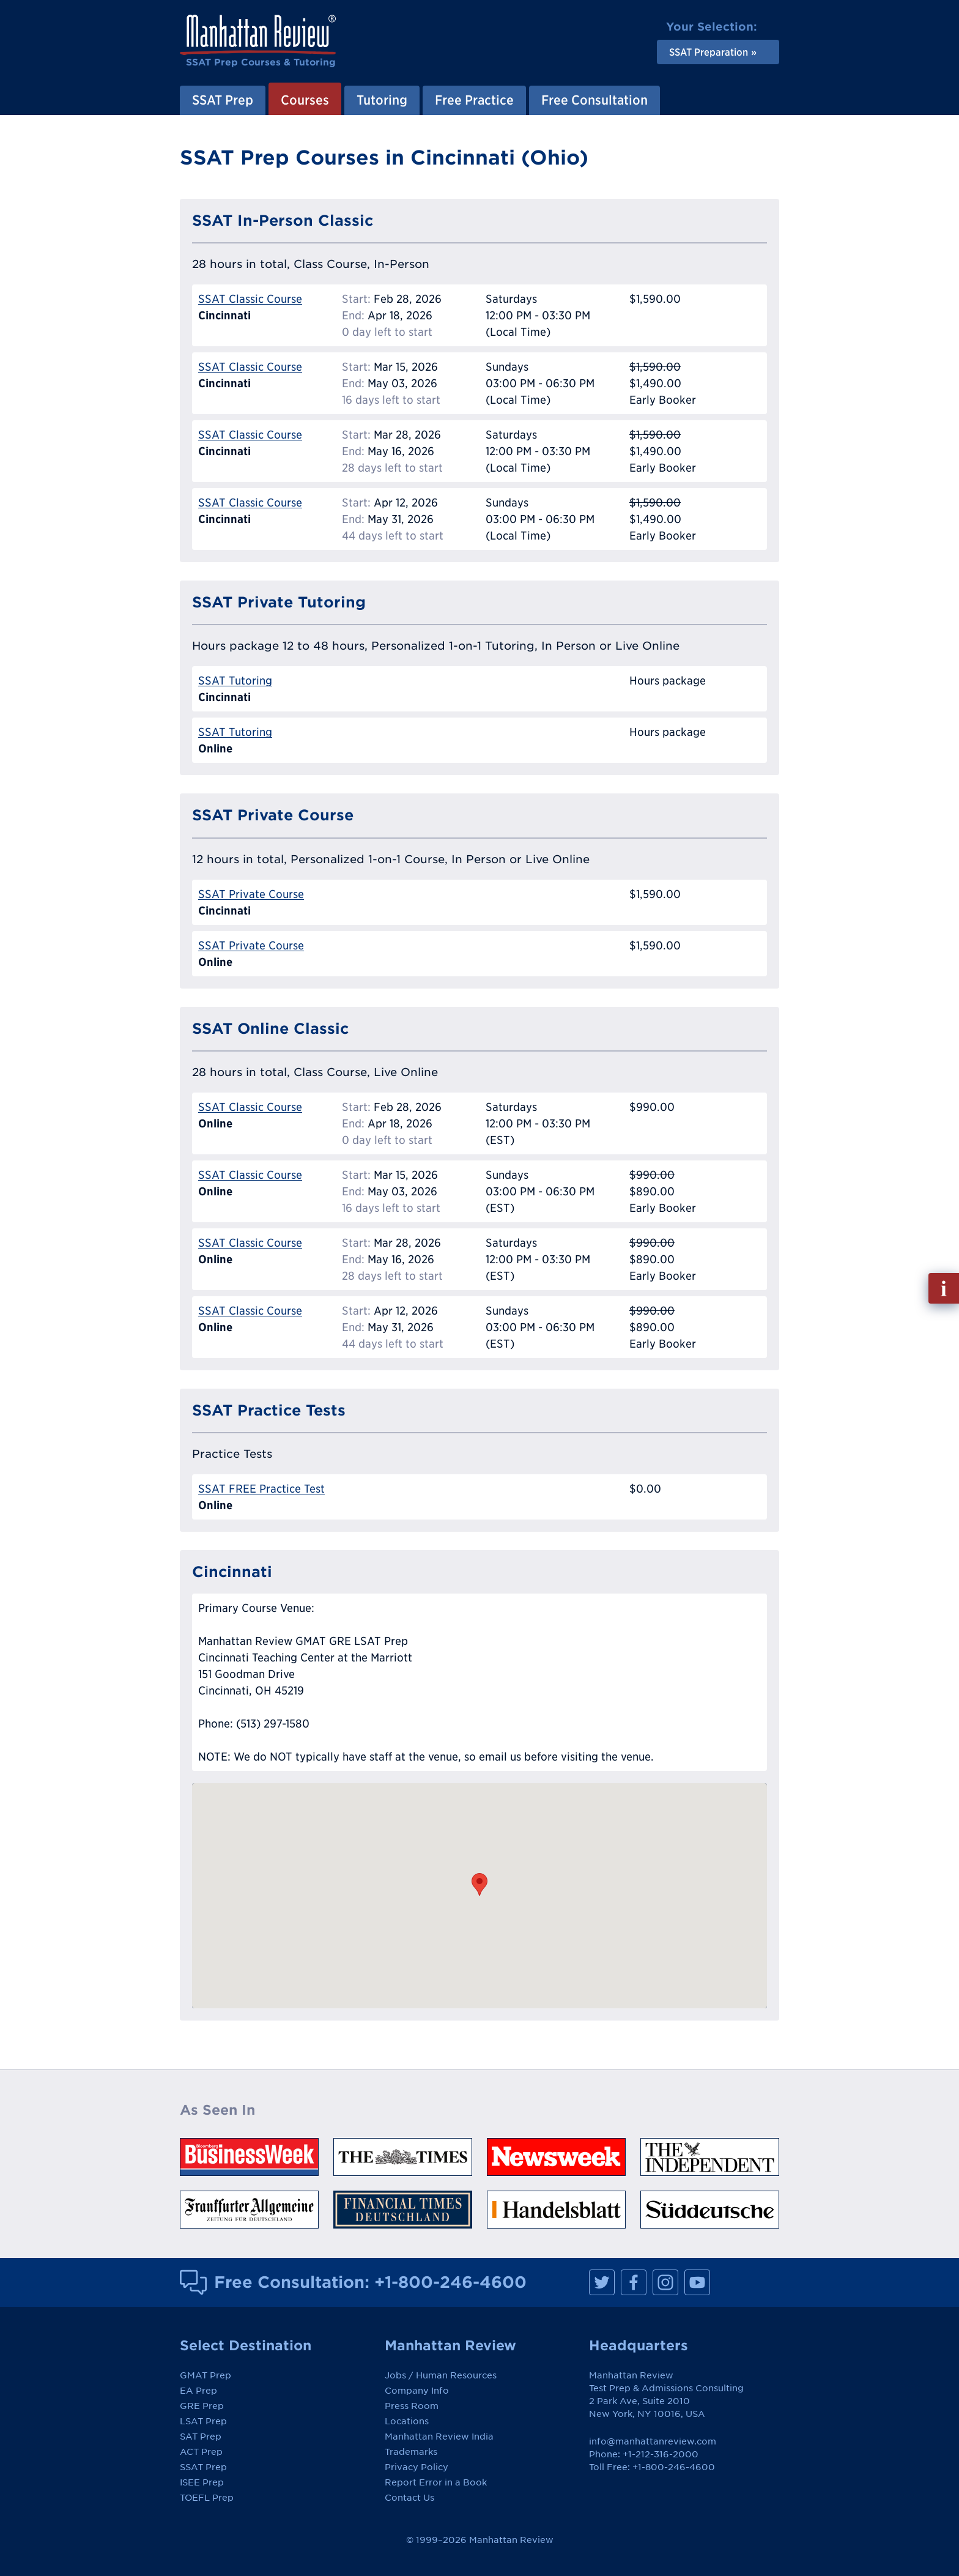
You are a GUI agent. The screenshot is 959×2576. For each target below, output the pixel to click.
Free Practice (474, 99)
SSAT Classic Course (250, 298)
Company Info (417, 2391)
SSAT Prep (222, 99)
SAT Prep (200, 2436)
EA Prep (198, 2391)
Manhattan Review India (439, 2436)
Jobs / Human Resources (441, 2375)
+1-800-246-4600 (450, 2282)
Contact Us (409, 2498)
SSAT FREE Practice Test (261, 1488)
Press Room (412, 2406)
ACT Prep (201, 2452)
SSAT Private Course (251, 894)
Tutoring (382, 99)
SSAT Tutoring (235, 680)
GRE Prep (202, 2406)
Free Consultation (594, 99)
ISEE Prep (202, 2482)
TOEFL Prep (207, 2498)
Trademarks (411, 2452)
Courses (305, 99)
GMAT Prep (205, 2375)
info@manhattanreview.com (652, 2441)
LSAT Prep (203, 2421)
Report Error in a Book (436, 2482)
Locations (407, 2421)
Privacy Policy (416, 2467)
